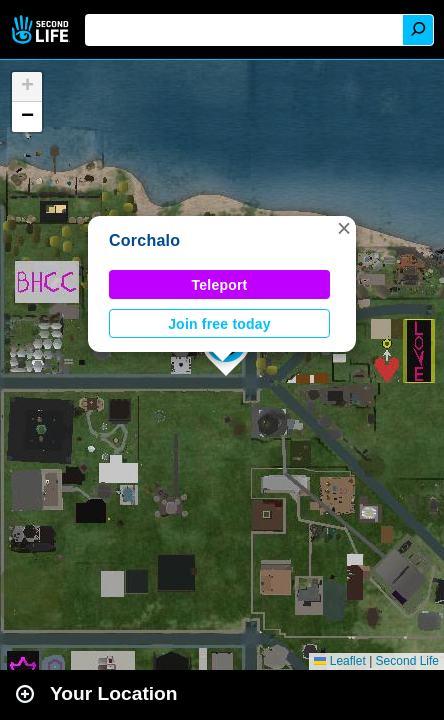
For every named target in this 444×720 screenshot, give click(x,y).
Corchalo (144, 240)
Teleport (220, 285)
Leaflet (339, 661)
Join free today (219, 324)
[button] (344, 228)
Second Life (42, 29)
